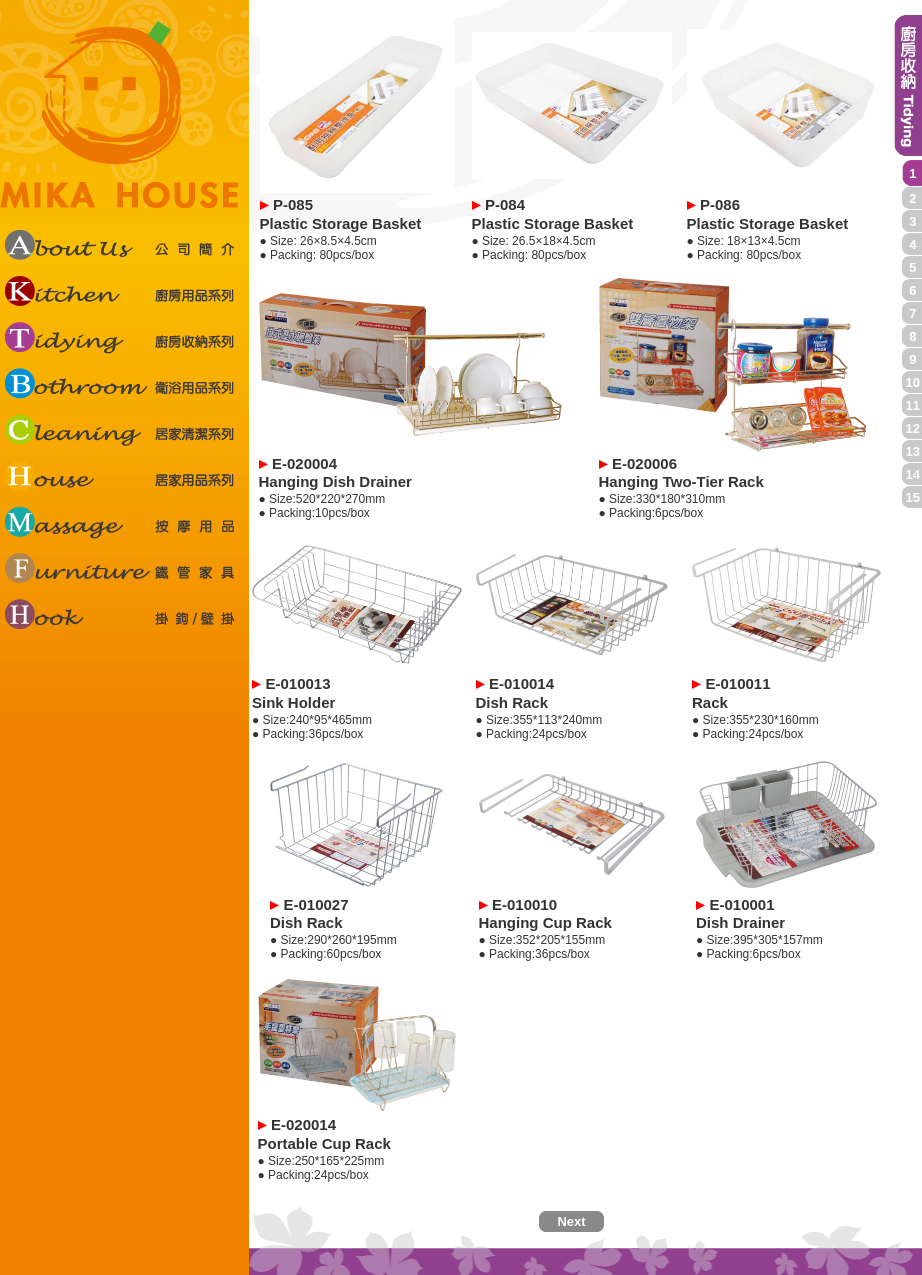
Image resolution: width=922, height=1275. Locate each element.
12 (913, 428)
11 (913, 405)
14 (913, 474)
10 (913, 382)
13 (913, 451)
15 (913, 497)
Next (571, 1221)
